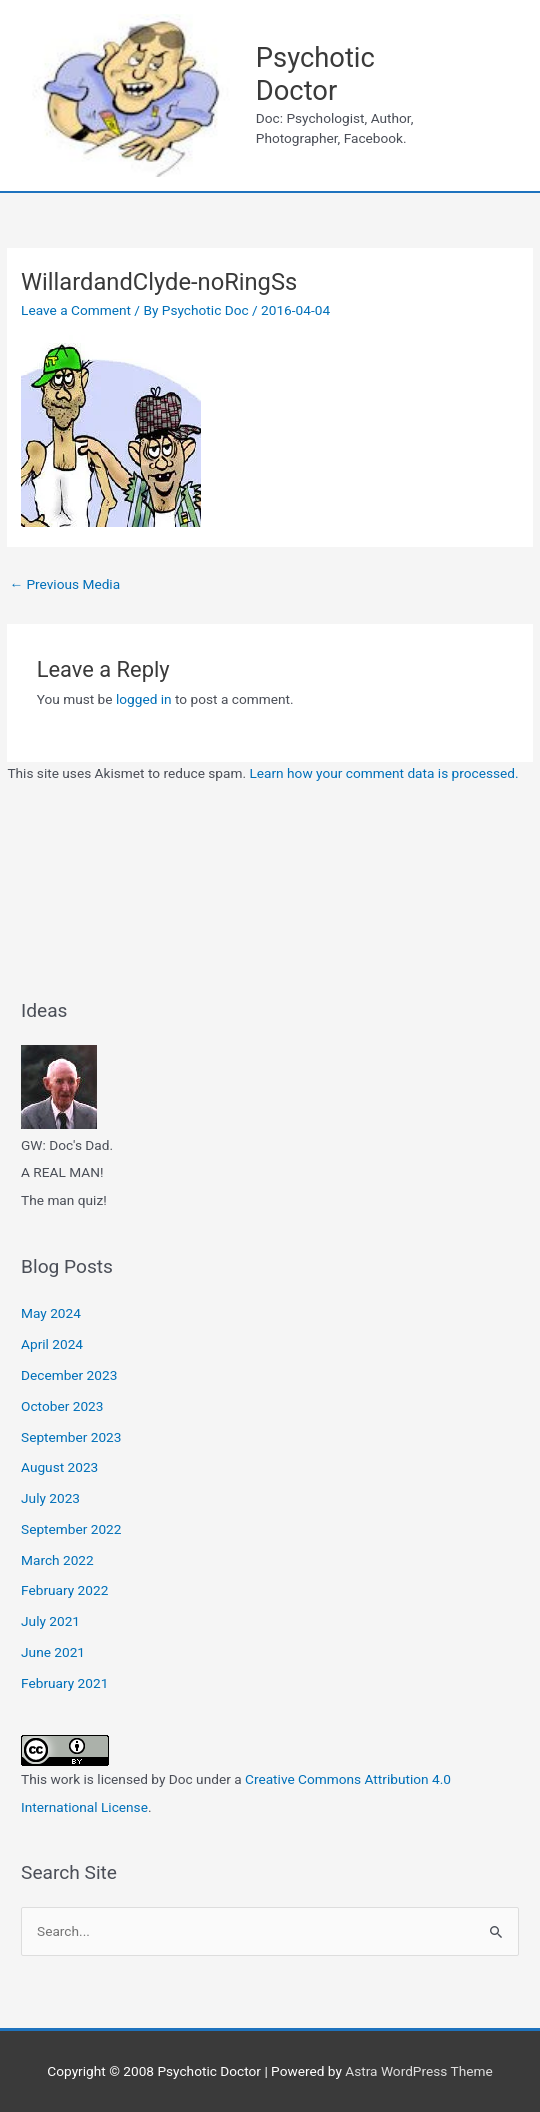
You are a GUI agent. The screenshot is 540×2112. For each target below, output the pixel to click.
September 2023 (71, 1437)
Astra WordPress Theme (418, 2071)
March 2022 (57, 1560)
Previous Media (64, 584)
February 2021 (64, 1683)
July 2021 (50, 1621)
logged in (144, 699)
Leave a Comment (76, 310)
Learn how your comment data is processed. (383, 773)
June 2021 (53, 1652)
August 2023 (59, 1467)
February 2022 (64, 1590)
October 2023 (62, 1406)
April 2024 (52, 1344)
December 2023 (69, 1375)
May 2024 (51, 1313)
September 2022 (71, 1529)
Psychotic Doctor (315, 74)
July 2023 (50, 1498)
